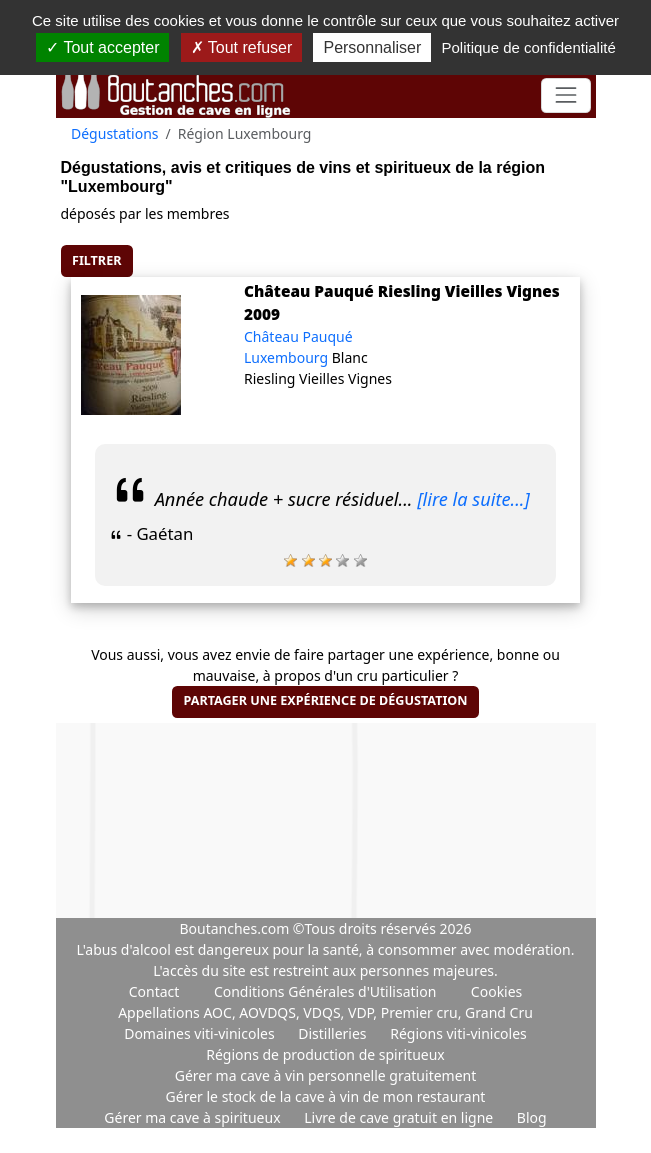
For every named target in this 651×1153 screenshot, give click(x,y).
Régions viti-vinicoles (458, 1033)
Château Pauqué (298, 336)
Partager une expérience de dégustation (325, 700)
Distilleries (334, 1033)
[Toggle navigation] (565, 95)
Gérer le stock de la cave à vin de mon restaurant (326, 1096)
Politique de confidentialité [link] (528, 47)
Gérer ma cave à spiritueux (194, 1117)
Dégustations (115, 133)
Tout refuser (242, 47)
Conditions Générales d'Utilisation (325, 991)
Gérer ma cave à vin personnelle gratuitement (326, 1075)
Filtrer (96, 260)
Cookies (496, 991)
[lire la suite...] (473, 499)
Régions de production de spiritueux (325, 1054)
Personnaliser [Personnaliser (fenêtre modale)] (372, 47)
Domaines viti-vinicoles (201, 1033)
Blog (532, 1117)
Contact (154, 991)
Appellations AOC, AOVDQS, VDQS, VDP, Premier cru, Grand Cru (325, 1012)
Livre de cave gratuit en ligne (400, 1117)
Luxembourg (288, 357)
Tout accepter (102, 47)
